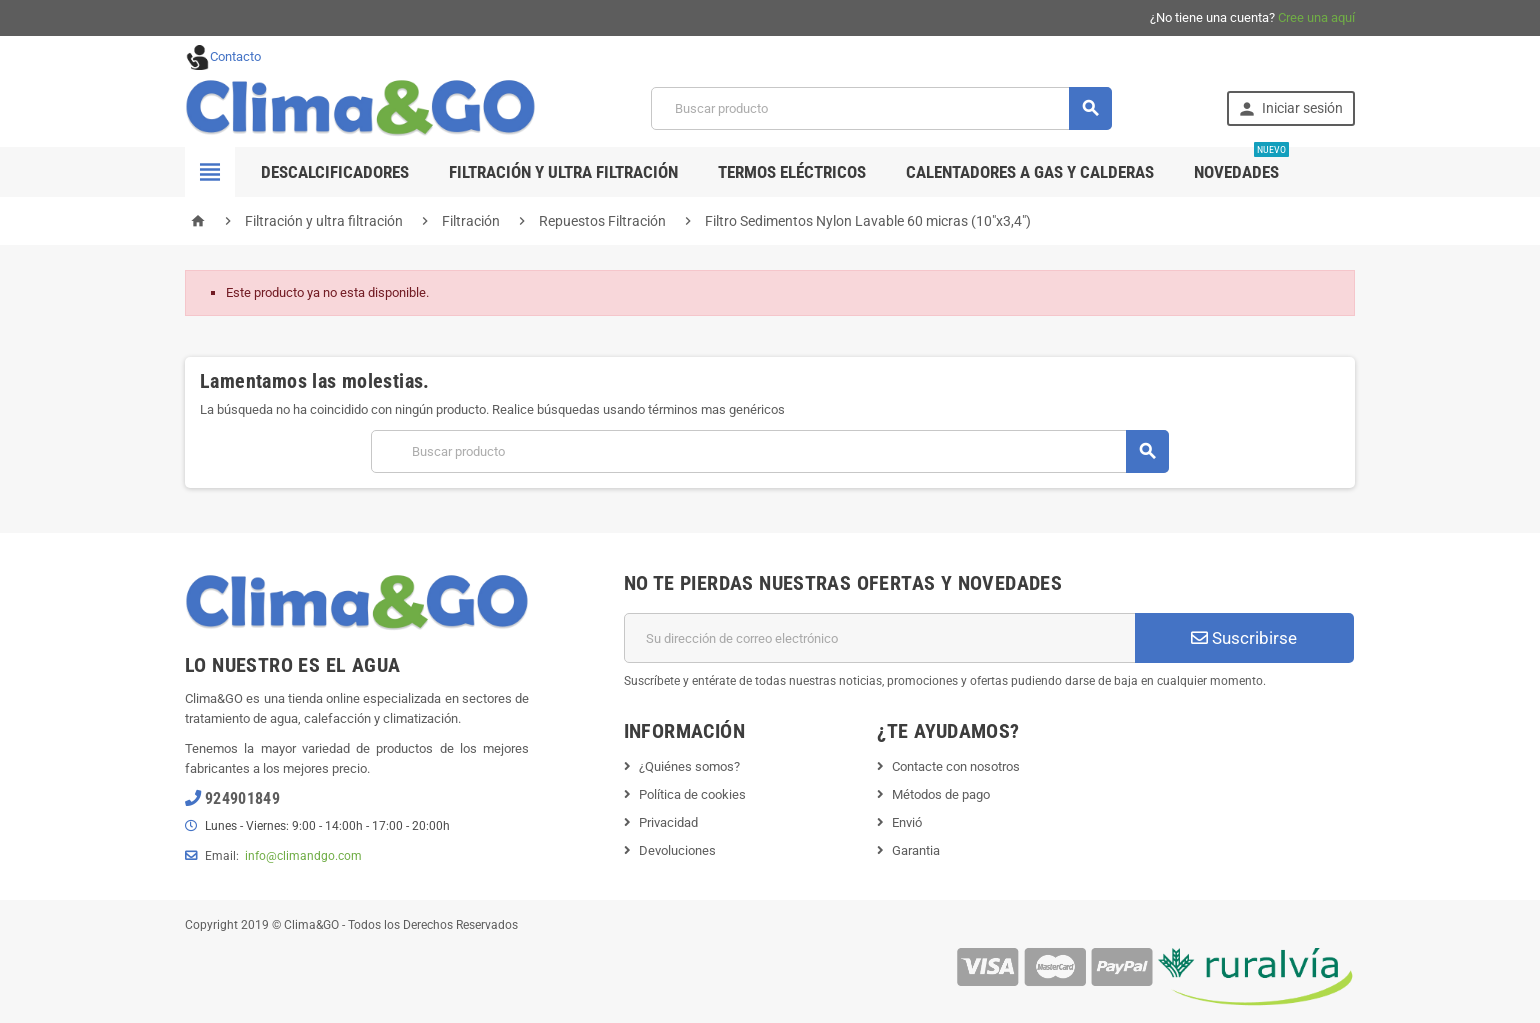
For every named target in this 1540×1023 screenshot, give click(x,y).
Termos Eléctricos (792, 172)
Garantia (916, 850)
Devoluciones (677, 850)
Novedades (1241, 164)
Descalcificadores (335, 172)
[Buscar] (881, 108)
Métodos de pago (941, 794)
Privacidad (668, 822)
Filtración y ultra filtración (563, 172)
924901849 (242, 798)
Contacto (223, 56)
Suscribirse (1244, 638)
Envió (907, 822)
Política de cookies (692, 794)
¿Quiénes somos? (689, 766)
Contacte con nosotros (956, 766)
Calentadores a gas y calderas (1030, 172)
